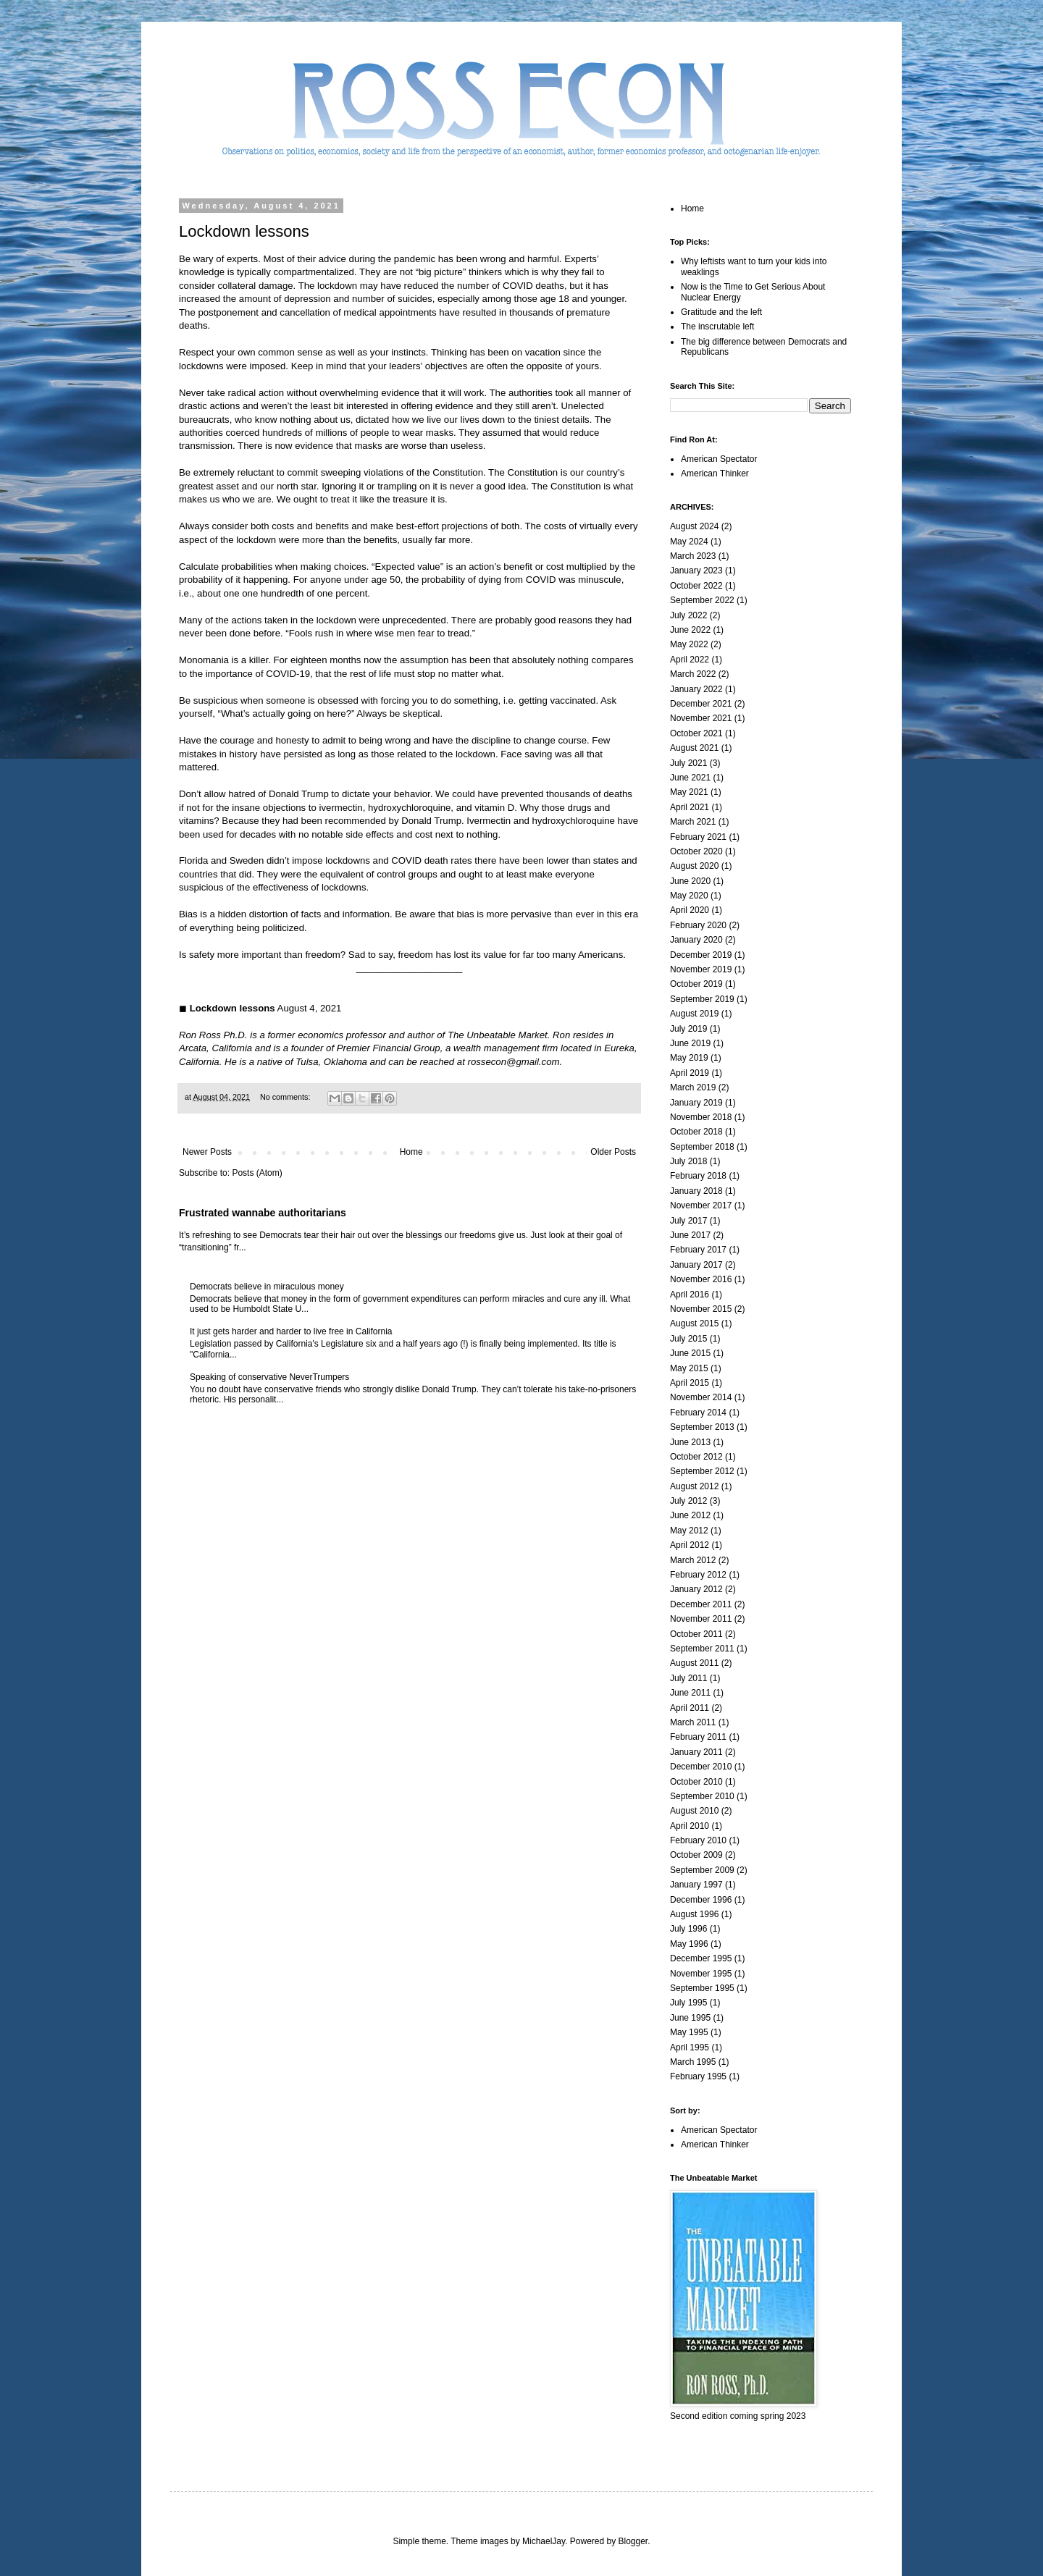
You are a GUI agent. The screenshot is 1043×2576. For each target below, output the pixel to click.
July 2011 (688, 1678)
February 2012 (698, 1575)
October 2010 (696, 1782)
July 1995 (688, 2003)
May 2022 (689, 644)
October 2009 (696, 1855)
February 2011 (698, 1737)
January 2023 (696, 570)
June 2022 (690, 630)
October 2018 (696, 1132)
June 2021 (690, 778)
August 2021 (694, 748)
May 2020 (689, 896)
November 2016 (701, 1279)
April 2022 (689, 659)
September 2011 (702, 1648)
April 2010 (689, 1826)
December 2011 (701, 1604)
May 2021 (689, 792)
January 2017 (696, 1265)
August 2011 (694, 1663)
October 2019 (696, 984)
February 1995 (698, 2076)
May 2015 (689, 1368)
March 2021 (693, 822)
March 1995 (693, 2062)
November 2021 (701, 718)
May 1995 (689, 2032)
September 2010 (702, 1796)
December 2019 (701, 955)
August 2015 (694, 1323)
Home (411, 1152)
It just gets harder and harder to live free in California (291, 1331)
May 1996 (689, 1944)
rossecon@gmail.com (514, 1061)
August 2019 (694, 1014)
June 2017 (690, 1235)
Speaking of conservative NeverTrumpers (269, 1377)
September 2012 (702, 1471)
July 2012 (688, 1501)
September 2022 (702, 600)
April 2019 (689, 1073)
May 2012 (689, 1530)
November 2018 (701, 1117)
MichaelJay (543, 2541)
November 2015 (701, 1309)
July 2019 (688, 1029)
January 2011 (696, 1752)
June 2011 (690, 1693)
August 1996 (694, 1914)
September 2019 (702, 999)
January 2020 (696, 940)
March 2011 (693, 1722)
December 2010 (701, 1766)
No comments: (286, 1097)
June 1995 (690, 2018)
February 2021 (698, 837)
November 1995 (701, 1974)
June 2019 (690, 1043)
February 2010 (698, 1840)
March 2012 (693, 1560)
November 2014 (701, 1397)
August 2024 (694, 526)
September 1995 (702, 1988)
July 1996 (688, 1929)
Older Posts (613, 1152)
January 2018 (696, 1191)
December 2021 (701, 704)
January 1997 (696, 1885)
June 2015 (690, 1353)
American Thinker (715, 473)
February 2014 (698, 1412)
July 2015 (688, 1339)
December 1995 (701, 1958)
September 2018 (702, 1147)
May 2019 (689, 1058)
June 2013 (690, 1442)
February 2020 (698, 925)
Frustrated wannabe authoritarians (262, 1212)
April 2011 (689, 1708)
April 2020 (689, 910)
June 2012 (690, 1515)
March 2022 (693, 674)
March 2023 (693, 556)
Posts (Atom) (257, 1173)
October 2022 (696, 586)
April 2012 (689, 1545)
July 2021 (688, 763)
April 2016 (689, 1294)
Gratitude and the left (721, 312)
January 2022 (696, 689)
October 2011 (696, 1634)
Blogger (633, 2541)
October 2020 (696, 851)
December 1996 (701, 1900)
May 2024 (689, 541)
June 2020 (690, 881)
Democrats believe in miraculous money (267, 1286)
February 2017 (698, 1250)
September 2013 (702, 1427)
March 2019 (693, 1087)
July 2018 (688, 1161)
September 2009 (702, 1870)
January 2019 (696, 1103)
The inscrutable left (717, 326)
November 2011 (701, 1619)
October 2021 (696, 733)
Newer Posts (207, 1152)
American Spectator (719, 459)
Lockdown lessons (244, 231)
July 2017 (688, 1221)
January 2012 (696, 1589)
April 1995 (689, 2047)
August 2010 (694, 1811)
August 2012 (694, 1486)
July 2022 (688, 615)
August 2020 (694, 866)
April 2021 (689, 807)
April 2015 (689, 1383)
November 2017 (701, 1205)
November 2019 (701, 969)
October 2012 (696, 1457)
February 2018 (698, 1176)
